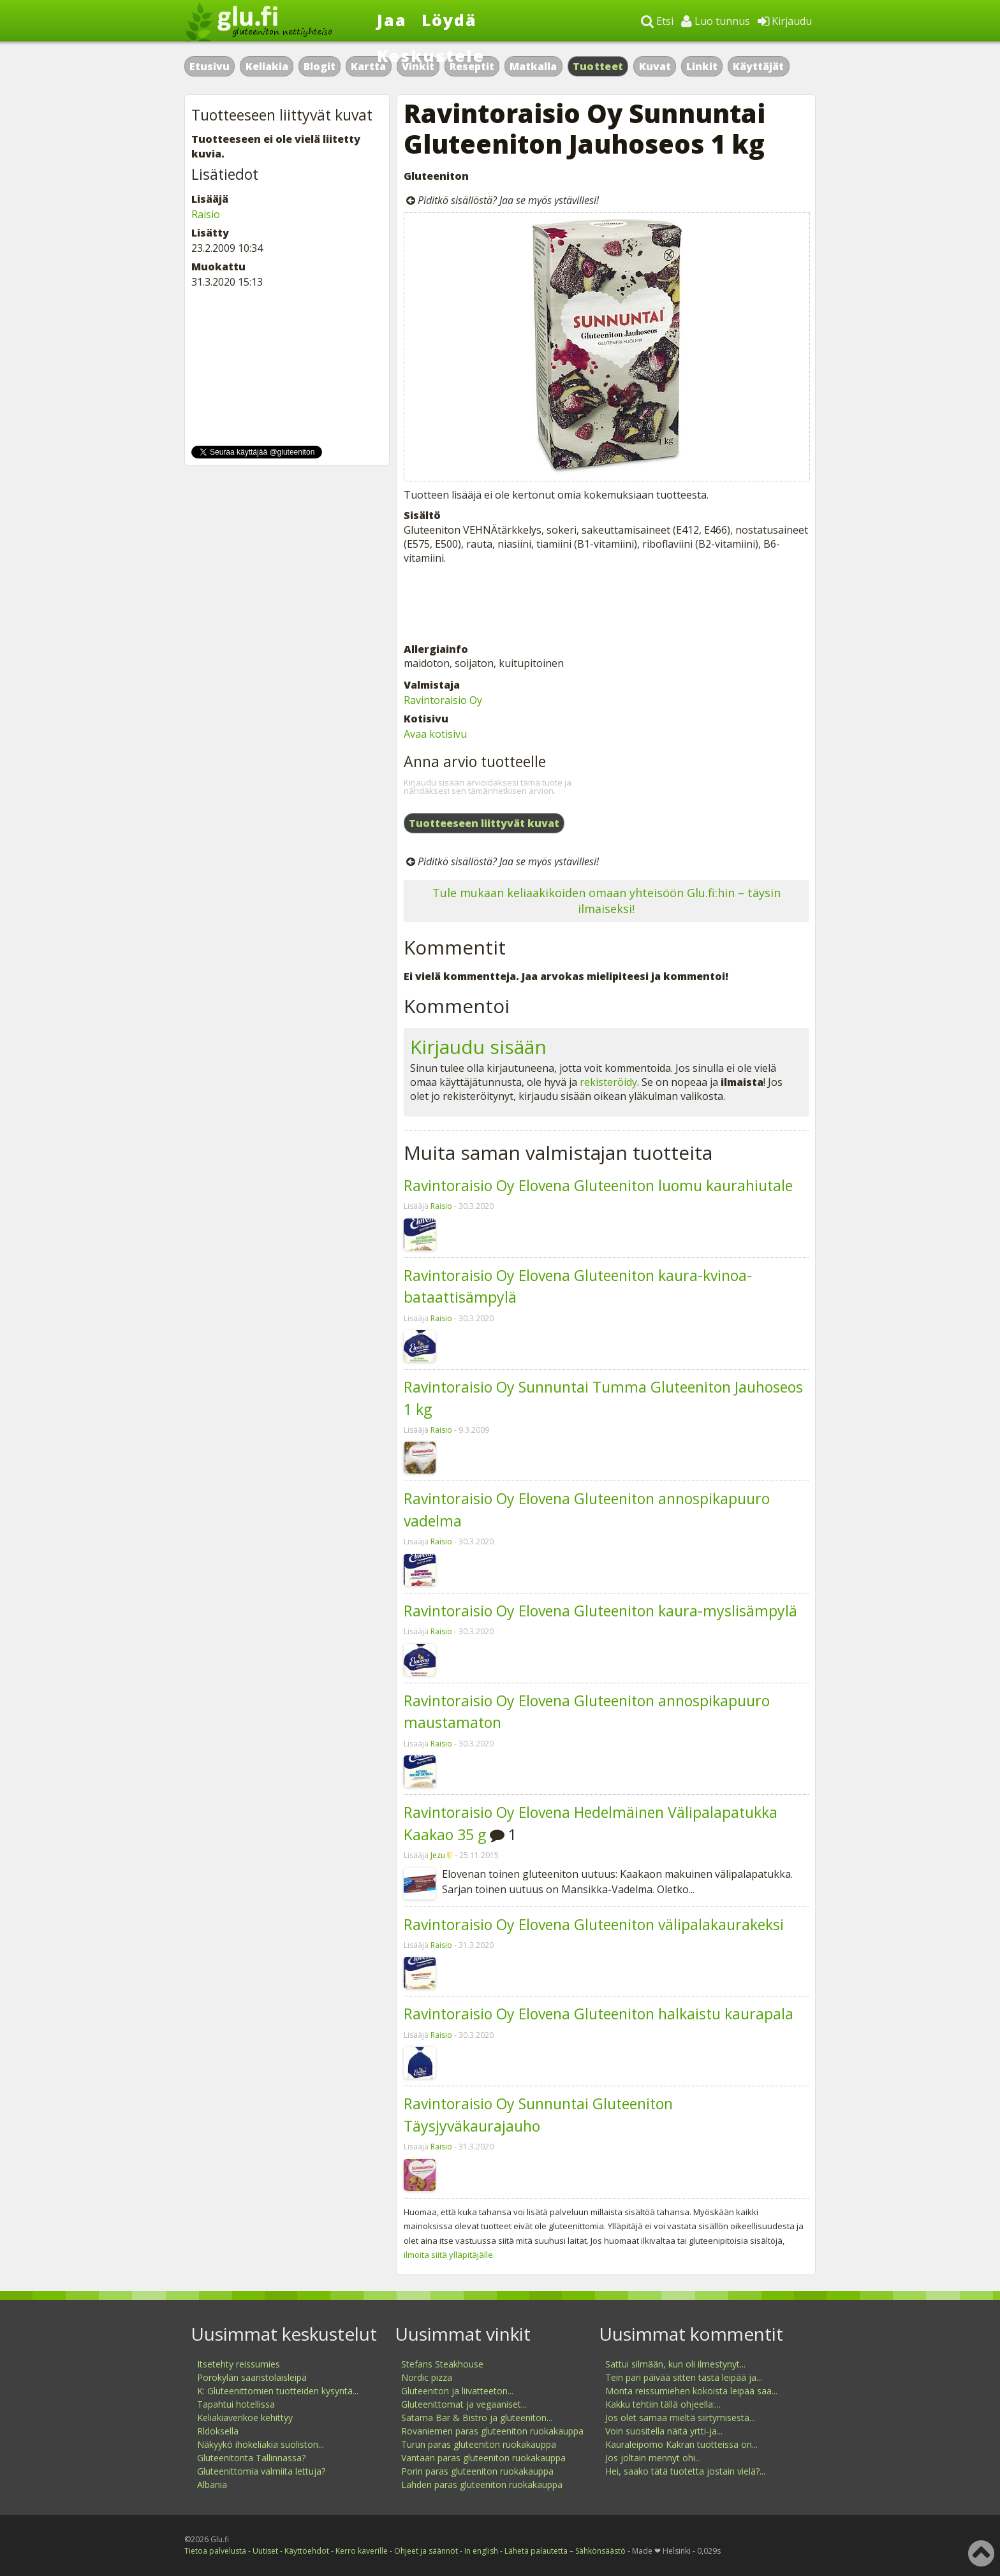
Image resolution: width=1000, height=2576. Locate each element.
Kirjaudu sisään (478, 1047)
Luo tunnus (715, 21)
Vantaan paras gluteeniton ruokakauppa (483, 2458)
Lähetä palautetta (536, 2550)
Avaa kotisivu (435, 734)
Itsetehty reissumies (238, 2364)
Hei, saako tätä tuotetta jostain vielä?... (685, 2471)
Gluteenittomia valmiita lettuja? (261, 2471)
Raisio (441, 1206)
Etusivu (209, 66)
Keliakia (267, 66)
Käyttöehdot (306, 2550)
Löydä (449, 20)
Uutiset (265, 2550)
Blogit (319, 66)
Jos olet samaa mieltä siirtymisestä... (680, 2417)
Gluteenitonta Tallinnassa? (251, 2458)
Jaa (392, 20)
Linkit (701, 66)
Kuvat (655, 66)
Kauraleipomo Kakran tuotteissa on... (681, 2444)
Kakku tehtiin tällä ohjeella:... (663, 2404)
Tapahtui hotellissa (236, 2404)
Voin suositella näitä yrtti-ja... (664, 2431)
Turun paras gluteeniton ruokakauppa (478, 2444)
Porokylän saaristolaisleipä (252, 2377)
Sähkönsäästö (600, 2550)
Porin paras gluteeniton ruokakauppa (477, 2471)
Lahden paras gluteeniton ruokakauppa (481, 2484)
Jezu (437, 1855)
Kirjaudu (785, 21)
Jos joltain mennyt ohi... (653, 2458)
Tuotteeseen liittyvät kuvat (484, 823)
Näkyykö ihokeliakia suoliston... (260, 2444)
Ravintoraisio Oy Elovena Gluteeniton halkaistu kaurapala (598, 2013)
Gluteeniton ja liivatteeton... (457, 2391)
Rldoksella (218, 2431)
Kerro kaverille (361, 2550)
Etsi (657, 21)
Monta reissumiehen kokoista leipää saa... (691, 2391)
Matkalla (533, 66)
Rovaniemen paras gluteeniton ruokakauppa (492, 2431)
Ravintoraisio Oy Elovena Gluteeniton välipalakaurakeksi (594, 1924)
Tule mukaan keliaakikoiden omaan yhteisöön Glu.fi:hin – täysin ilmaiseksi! (606, 900)
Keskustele (431, 55)
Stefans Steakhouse (442, 2364)
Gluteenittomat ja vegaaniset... (464, 2404)
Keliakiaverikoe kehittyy (245, 2417)
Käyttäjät (758, 66)
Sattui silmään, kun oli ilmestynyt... (675, 2364)
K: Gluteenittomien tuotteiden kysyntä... (277, 2391)
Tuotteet (598, 66)
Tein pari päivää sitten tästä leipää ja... (683, 2377)
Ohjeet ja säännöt (426, 2550)
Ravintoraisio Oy (443, 700)
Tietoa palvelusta (215, 2550)
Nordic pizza (426, 2377)
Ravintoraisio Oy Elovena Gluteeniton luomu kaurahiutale (598, 1185)
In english (481, 2550)
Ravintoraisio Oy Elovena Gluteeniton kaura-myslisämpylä (600, 1610)
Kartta (368, 66)
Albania (212, 2484)
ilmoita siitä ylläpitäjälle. (449, 2254)
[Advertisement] (606, 604)
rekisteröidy (608, 1082)
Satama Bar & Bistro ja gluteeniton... (476, 2417)
